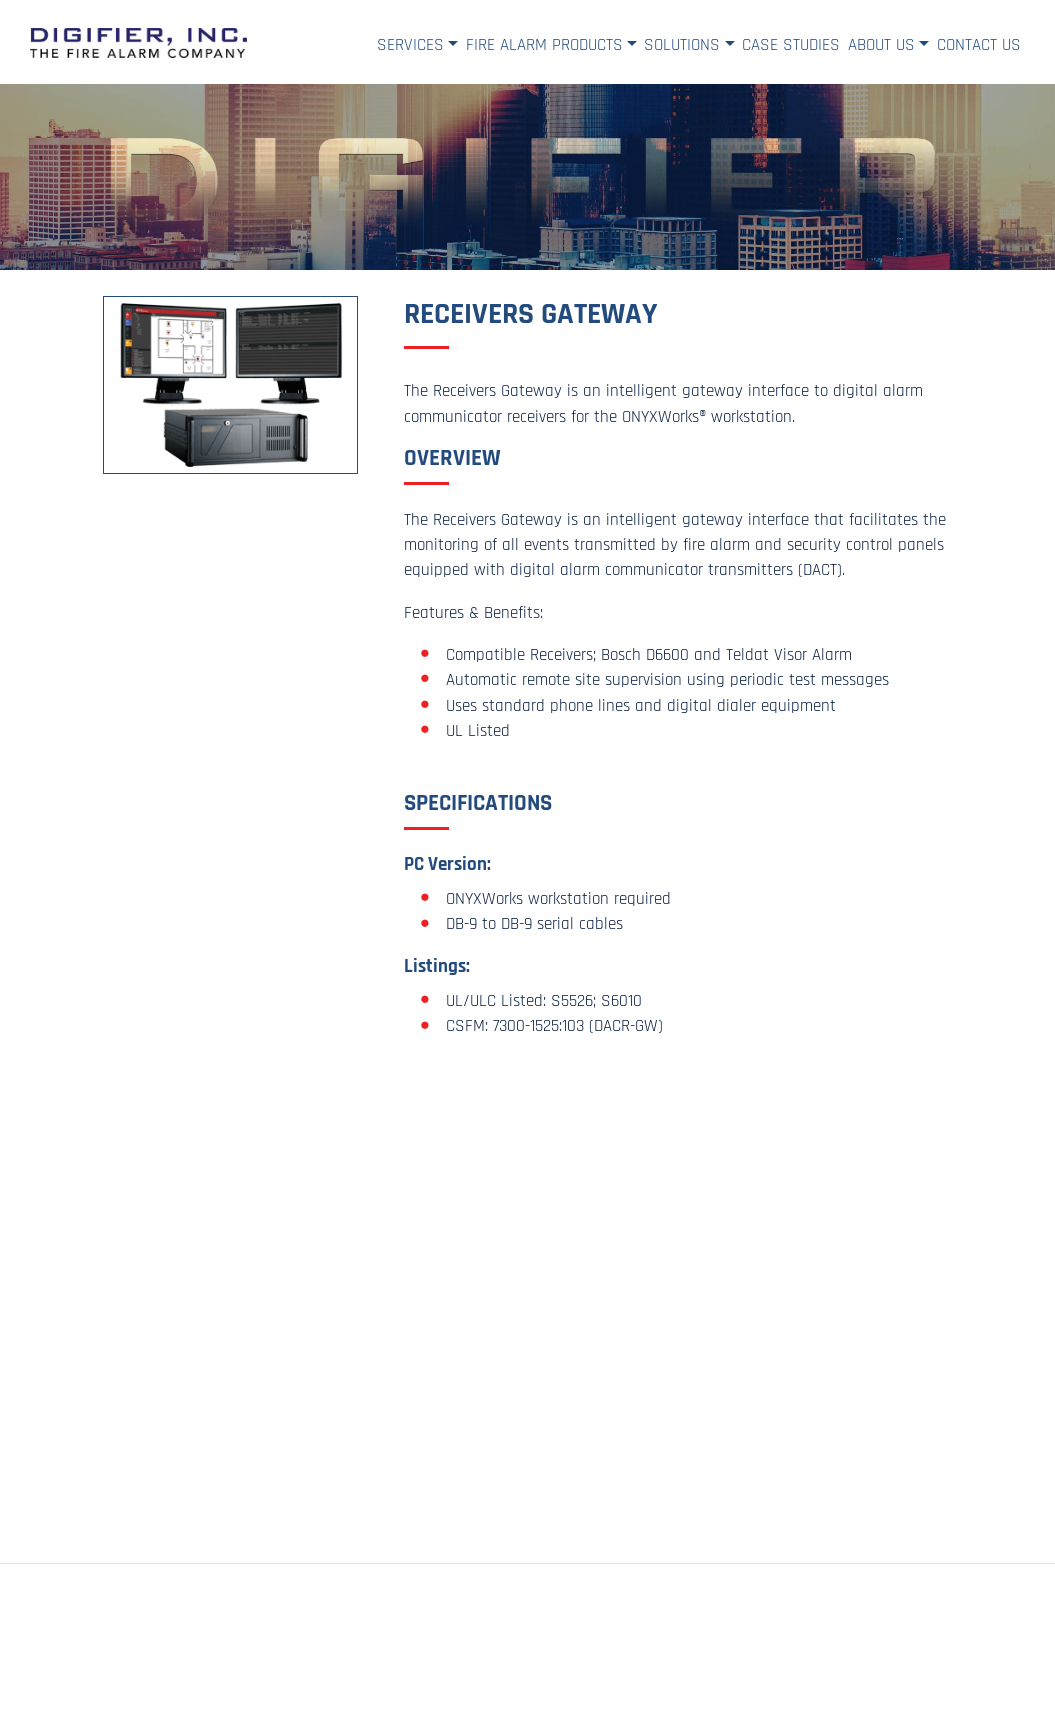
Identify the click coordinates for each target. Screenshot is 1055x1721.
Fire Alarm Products (544, 45)
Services (410, 45)
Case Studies (791, 45)
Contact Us (979, 45)
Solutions (682, 45)
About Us (881, 45)
